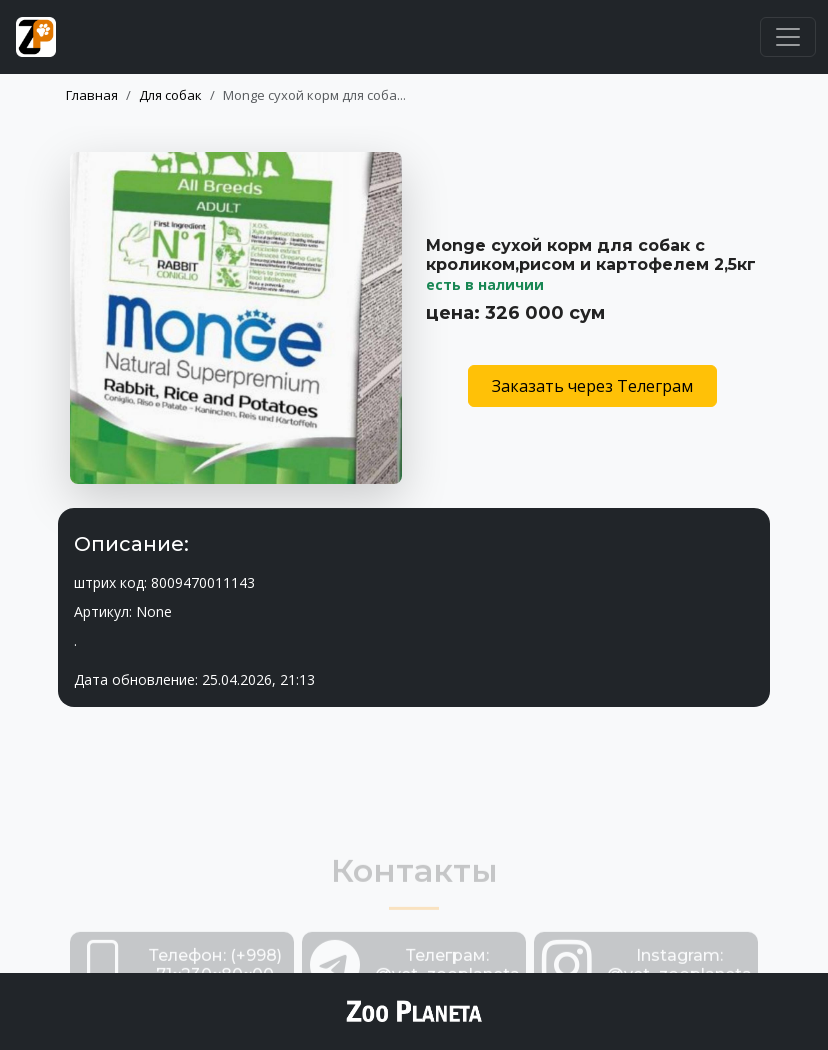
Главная (92, 95)
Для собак (170, 95)
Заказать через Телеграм (592, 386)
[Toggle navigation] (788, 37)
